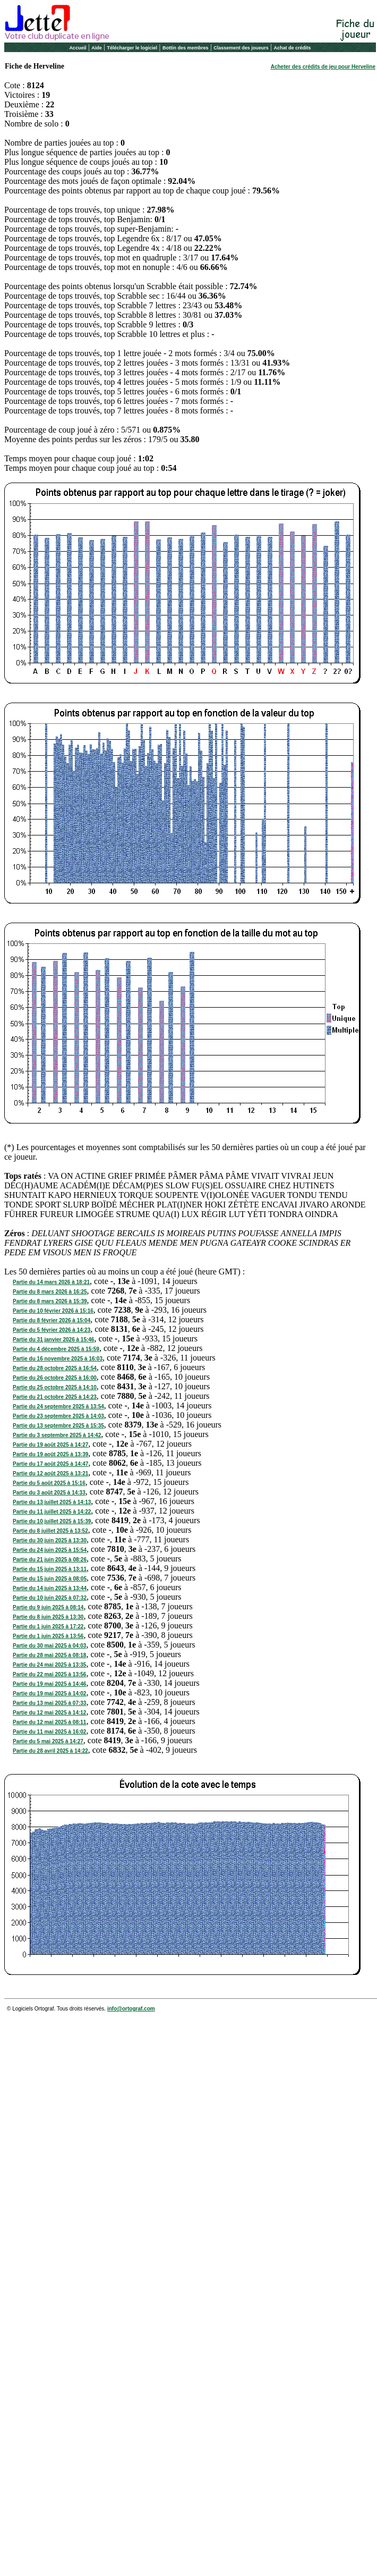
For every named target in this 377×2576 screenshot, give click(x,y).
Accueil (77, 47)
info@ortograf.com (131, 2009)
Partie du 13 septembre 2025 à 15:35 (58, 1426)
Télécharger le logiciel (132, 47)
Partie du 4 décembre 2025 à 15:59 (56, 1349)
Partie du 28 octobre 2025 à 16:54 (55, 1368)
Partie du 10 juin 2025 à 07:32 (50, 1598)
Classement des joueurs (241, 47)
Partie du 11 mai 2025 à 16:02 (49, 1732)
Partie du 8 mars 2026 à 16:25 (50, 1292)
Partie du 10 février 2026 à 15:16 (53, 1311)
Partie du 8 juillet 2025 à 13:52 (50, 1531)
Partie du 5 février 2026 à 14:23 (51, 1330)
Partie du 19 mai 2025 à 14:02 (49, 1693)
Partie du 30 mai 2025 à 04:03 (49, 1646)
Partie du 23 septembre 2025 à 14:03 (58, 1416)
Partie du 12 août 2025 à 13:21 (50, 1473)
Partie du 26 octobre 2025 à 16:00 (55, 1378)
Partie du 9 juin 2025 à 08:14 (48, 1607)
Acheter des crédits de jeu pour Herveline (323, 67)
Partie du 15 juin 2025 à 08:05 (50, 1579)
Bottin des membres (185, 47)
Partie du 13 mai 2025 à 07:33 (49, 1703)
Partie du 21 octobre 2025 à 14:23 (55, 1397)
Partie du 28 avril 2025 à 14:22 (50, 1751)
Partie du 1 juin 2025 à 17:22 (48, 1626)
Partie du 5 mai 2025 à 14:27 (48, 1741)
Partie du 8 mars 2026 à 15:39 (50, 1301)
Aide (96, 47)
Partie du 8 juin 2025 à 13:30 (48, 1617)
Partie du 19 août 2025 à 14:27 (50, 1445)
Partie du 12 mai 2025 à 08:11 (49, 1722)
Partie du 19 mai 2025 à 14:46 (49, 1684)
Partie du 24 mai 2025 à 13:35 (49, 1665)
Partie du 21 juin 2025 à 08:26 (50, 1560)
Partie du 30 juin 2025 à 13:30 (50, 1540)
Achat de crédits (292, 47)
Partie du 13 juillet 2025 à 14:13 (52, 1502)
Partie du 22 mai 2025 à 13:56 (49, 1674)
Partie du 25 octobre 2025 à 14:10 (55, 1387)
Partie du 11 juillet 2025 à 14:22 (52, 1512)
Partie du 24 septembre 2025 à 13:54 (58, 1406)
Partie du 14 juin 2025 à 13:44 (50, 1588)
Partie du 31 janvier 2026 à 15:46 (53, 1339)
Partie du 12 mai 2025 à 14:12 (49, 1713)
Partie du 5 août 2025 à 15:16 (49, 1483)
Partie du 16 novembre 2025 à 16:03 (57, 1359)
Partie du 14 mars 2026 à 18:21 (51, 1282)
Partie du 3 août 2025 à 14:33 (49, 1493)
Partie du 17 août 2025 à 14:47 (50, 1464)
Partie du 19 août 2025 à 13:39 (50, 1454)
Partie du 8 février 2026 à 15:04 (51, 1320)
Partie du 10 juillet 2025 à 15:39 (52, 1521)
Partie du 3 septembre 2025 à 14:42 (57, 1435)
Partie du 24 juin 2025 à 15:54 (50, 1550)
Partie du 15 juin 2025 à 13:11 (50, 1569)
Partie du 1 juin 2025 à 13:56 (48, 1636)
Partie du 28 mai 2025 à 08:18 (49, 1655)
